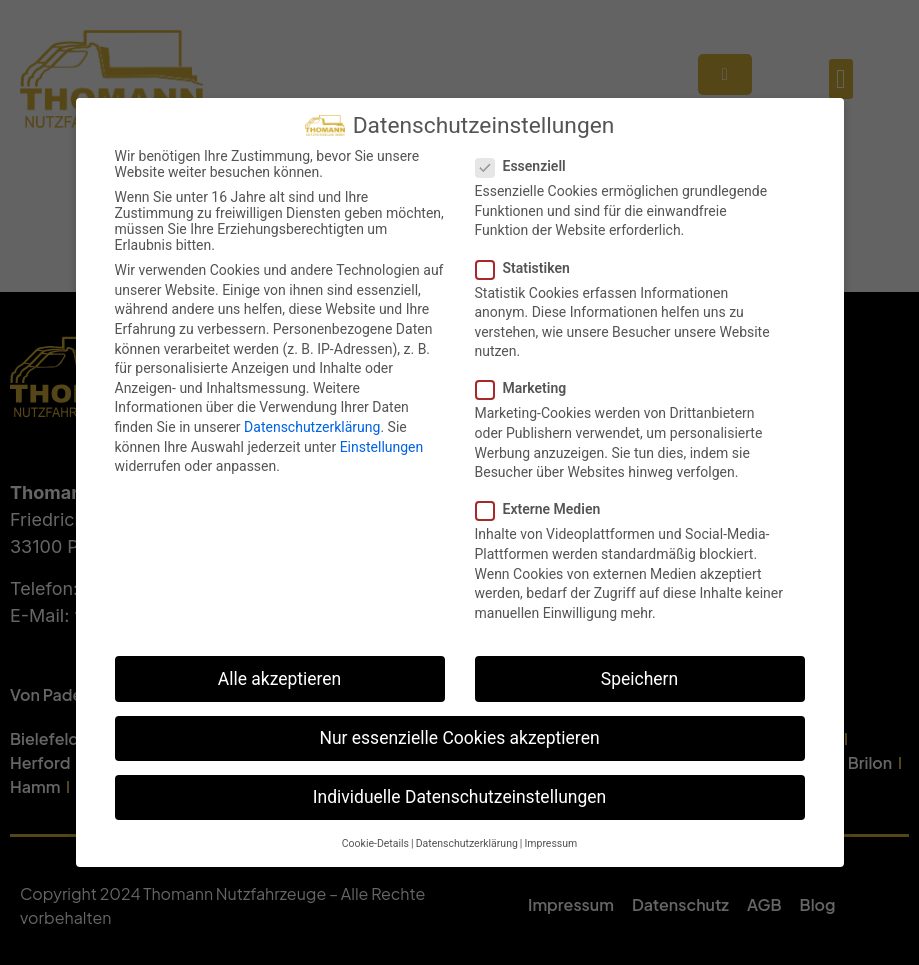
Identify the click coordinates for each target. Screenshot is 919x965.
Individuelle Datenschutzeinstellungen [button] (459, 796)
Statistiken (529, 266)
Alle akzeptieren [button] (280, 677)
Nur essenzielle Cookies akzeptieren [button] (459, 737)
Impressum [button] (550, 842)
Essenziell (527, 165)
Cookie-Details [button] (375, 842)
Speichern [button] (639, 677)
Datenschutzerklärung (312, 426)
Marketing (527, 387)
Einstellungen (382, 446)
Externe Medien (544, 508)
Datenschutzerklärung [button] (467, 842)
